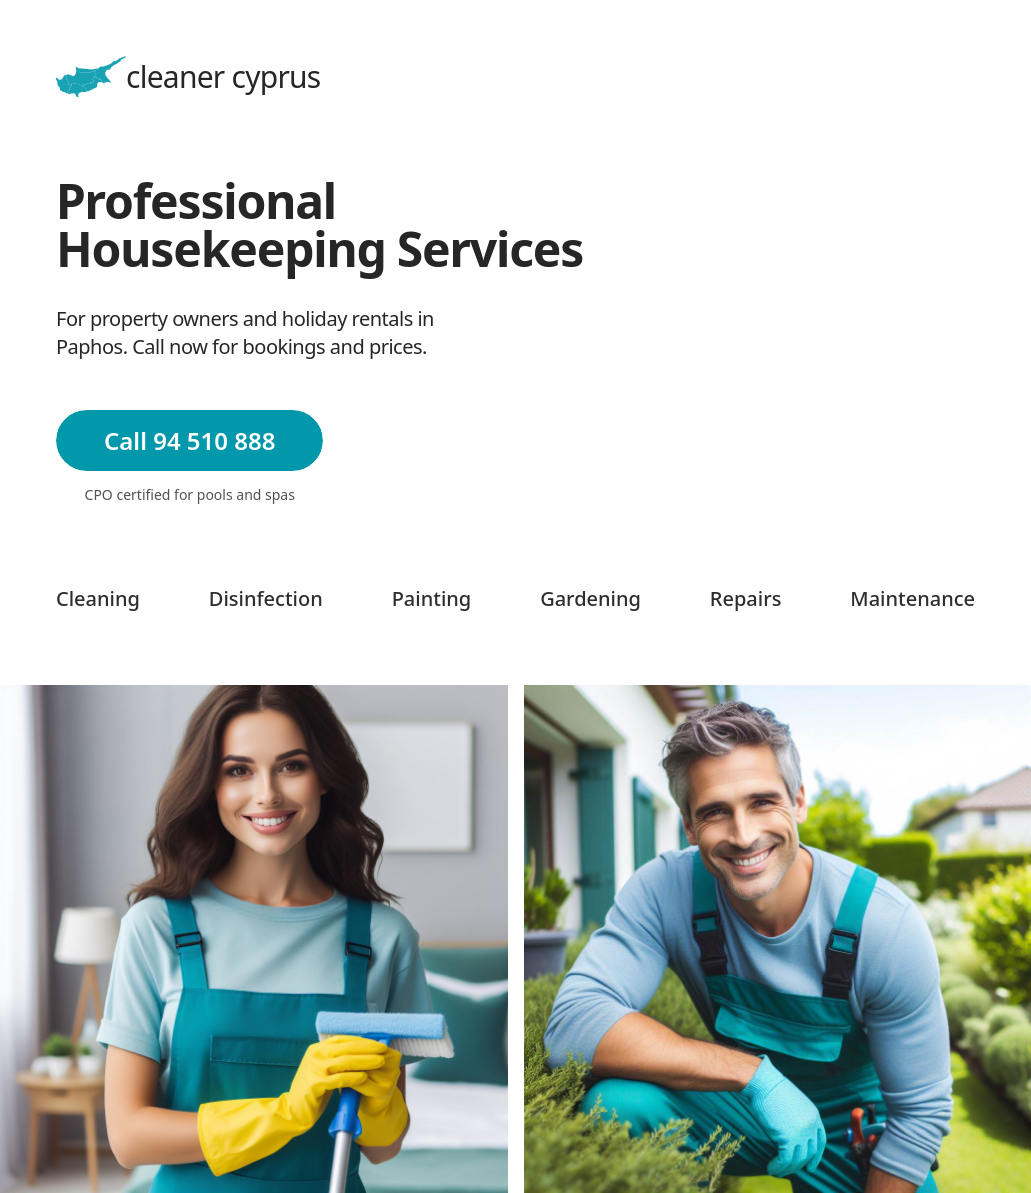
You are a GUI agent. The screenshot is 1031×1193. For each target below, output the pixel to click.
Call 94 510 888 (189, 440)
